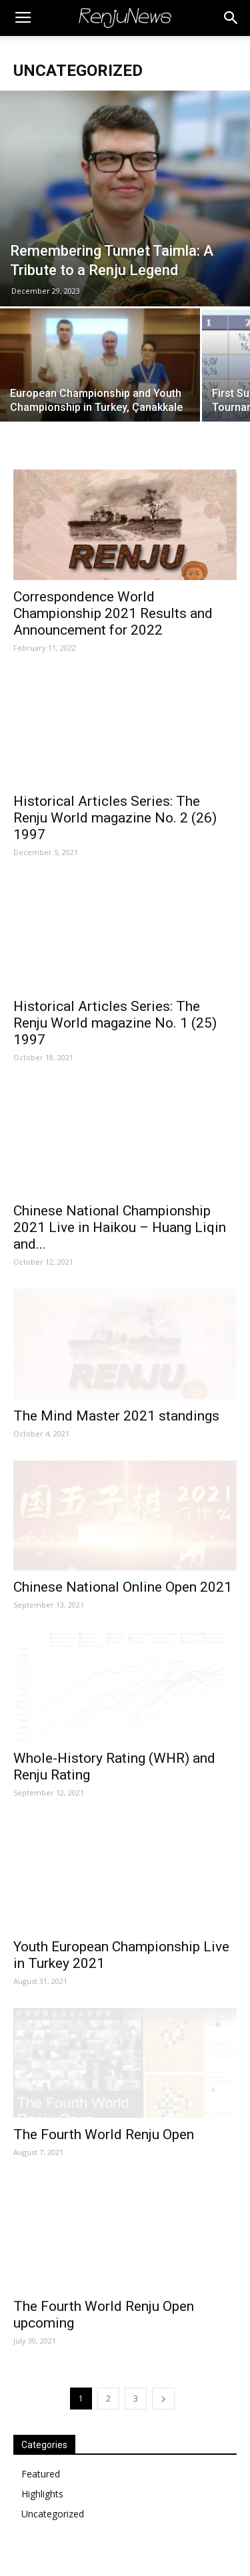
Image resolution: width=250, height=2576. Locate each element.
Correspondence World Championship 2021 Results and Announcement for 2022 (113, 613)
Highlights (42, 2493)
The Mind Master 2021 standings (116, 1416)
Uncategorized (52, 2513)
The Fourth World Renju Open (103, 2134)
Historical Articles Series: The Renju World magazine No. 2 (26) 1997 (115, 817)
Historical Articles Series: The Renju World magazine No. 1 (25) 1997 (115, 1023)
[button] (231, 18)
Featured (40, 2473)
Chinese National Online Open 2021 (122, 1587)
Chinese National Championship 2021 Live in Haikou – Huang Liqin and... (119, 1227)
